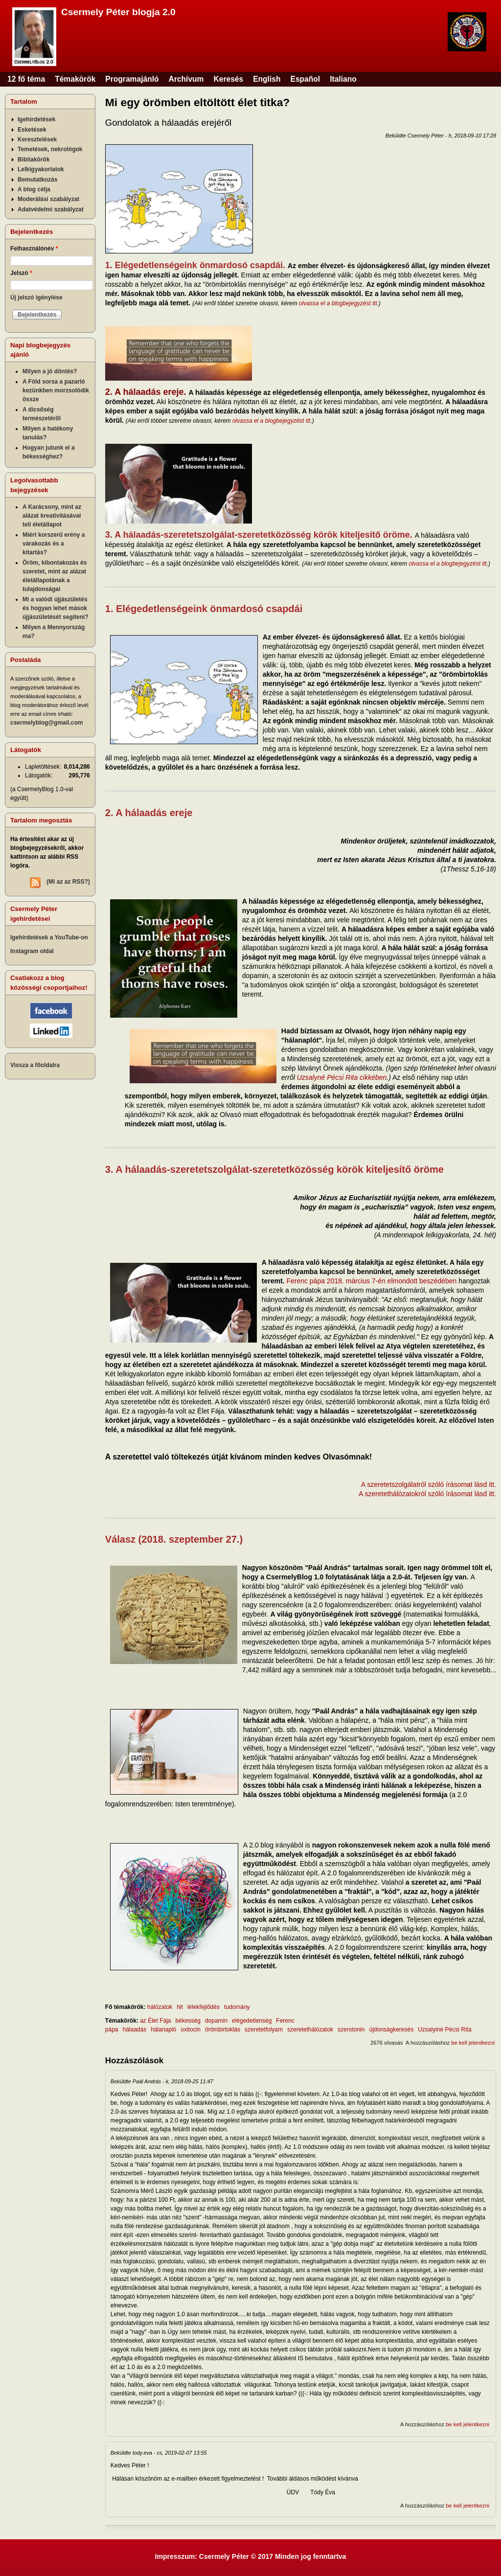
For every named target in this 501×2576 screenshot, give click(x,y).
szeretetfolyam (264, 2029)
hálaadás (135, 2029)
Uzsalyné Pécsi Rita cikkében (342, 1077)
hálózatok (159, 2007)
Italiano (343, 79)
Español (305, 79)
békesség (188, 2020)
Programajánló (132, 79)
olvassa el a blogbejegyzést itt (338, 303)
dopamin (216, 2020)
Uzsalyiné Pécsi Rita (444, 2029)
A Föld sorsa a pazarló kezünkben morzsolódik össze (56, 390)
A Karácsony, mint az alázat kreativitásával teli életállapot (52, 515)
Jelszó (21, 273)
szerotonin (351, 2029)
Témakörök (75, 79)
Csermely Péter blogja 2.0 (118, 12)
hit (180, 2007)
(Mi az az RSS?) (68, 881)
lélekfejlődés (203, 2007)
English (266, 79)
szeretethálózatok (310, 2029)
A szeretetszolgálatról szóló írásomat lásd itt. (428, 1484)
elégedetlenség (252, 2020)
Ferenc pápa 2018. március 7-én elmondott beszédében (371, 1281)
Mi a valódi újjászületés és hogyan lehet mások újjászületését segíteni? (56, 608)
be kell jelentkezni (473, 2043)
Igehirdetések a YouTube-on (49, 937)
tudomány (237, 2007)
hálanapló (163, 2029)
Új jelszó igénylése (36, 297)
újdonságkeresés (391, 2029)
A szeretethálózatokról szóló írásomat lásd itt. (427, 1494)
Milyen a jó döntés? (50, 371)
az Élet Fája (155, 2020)
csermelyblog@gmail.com (46, 722)
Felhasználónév (34, 248)
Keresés (228, 79)
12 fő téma (26, 79)
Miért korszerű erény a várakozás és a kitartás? (54, 543)
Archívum (186, 79)
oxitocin (191, 2029)
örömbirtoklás (222, 2029)
